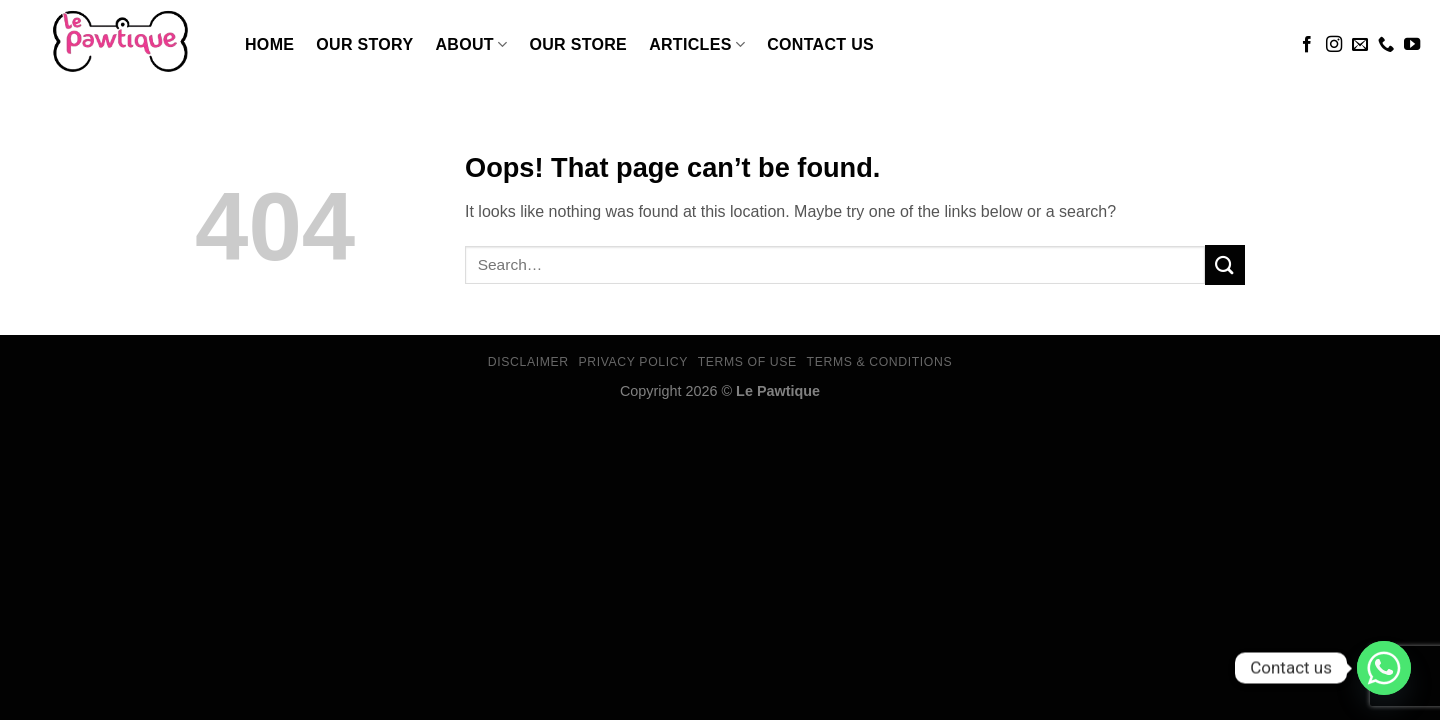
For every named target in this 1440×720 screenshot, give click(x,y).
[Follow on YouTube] (1412, 45)
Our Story (364, 44)
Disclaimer (528, 362)
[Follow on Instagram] (1334, 45)
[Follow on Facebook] (1307, 45)
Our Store (578, 44)
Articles (697, 44)
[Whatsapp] (1384, 668)
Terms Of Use (747, 362)
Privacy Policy (632, 362)
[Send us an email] (1360, 45)
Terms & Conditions (880, 362)
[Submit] (1225, 264)
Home (269, 44)
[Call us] (1386, 45)
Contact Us (820, 44)
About (471, 44)
